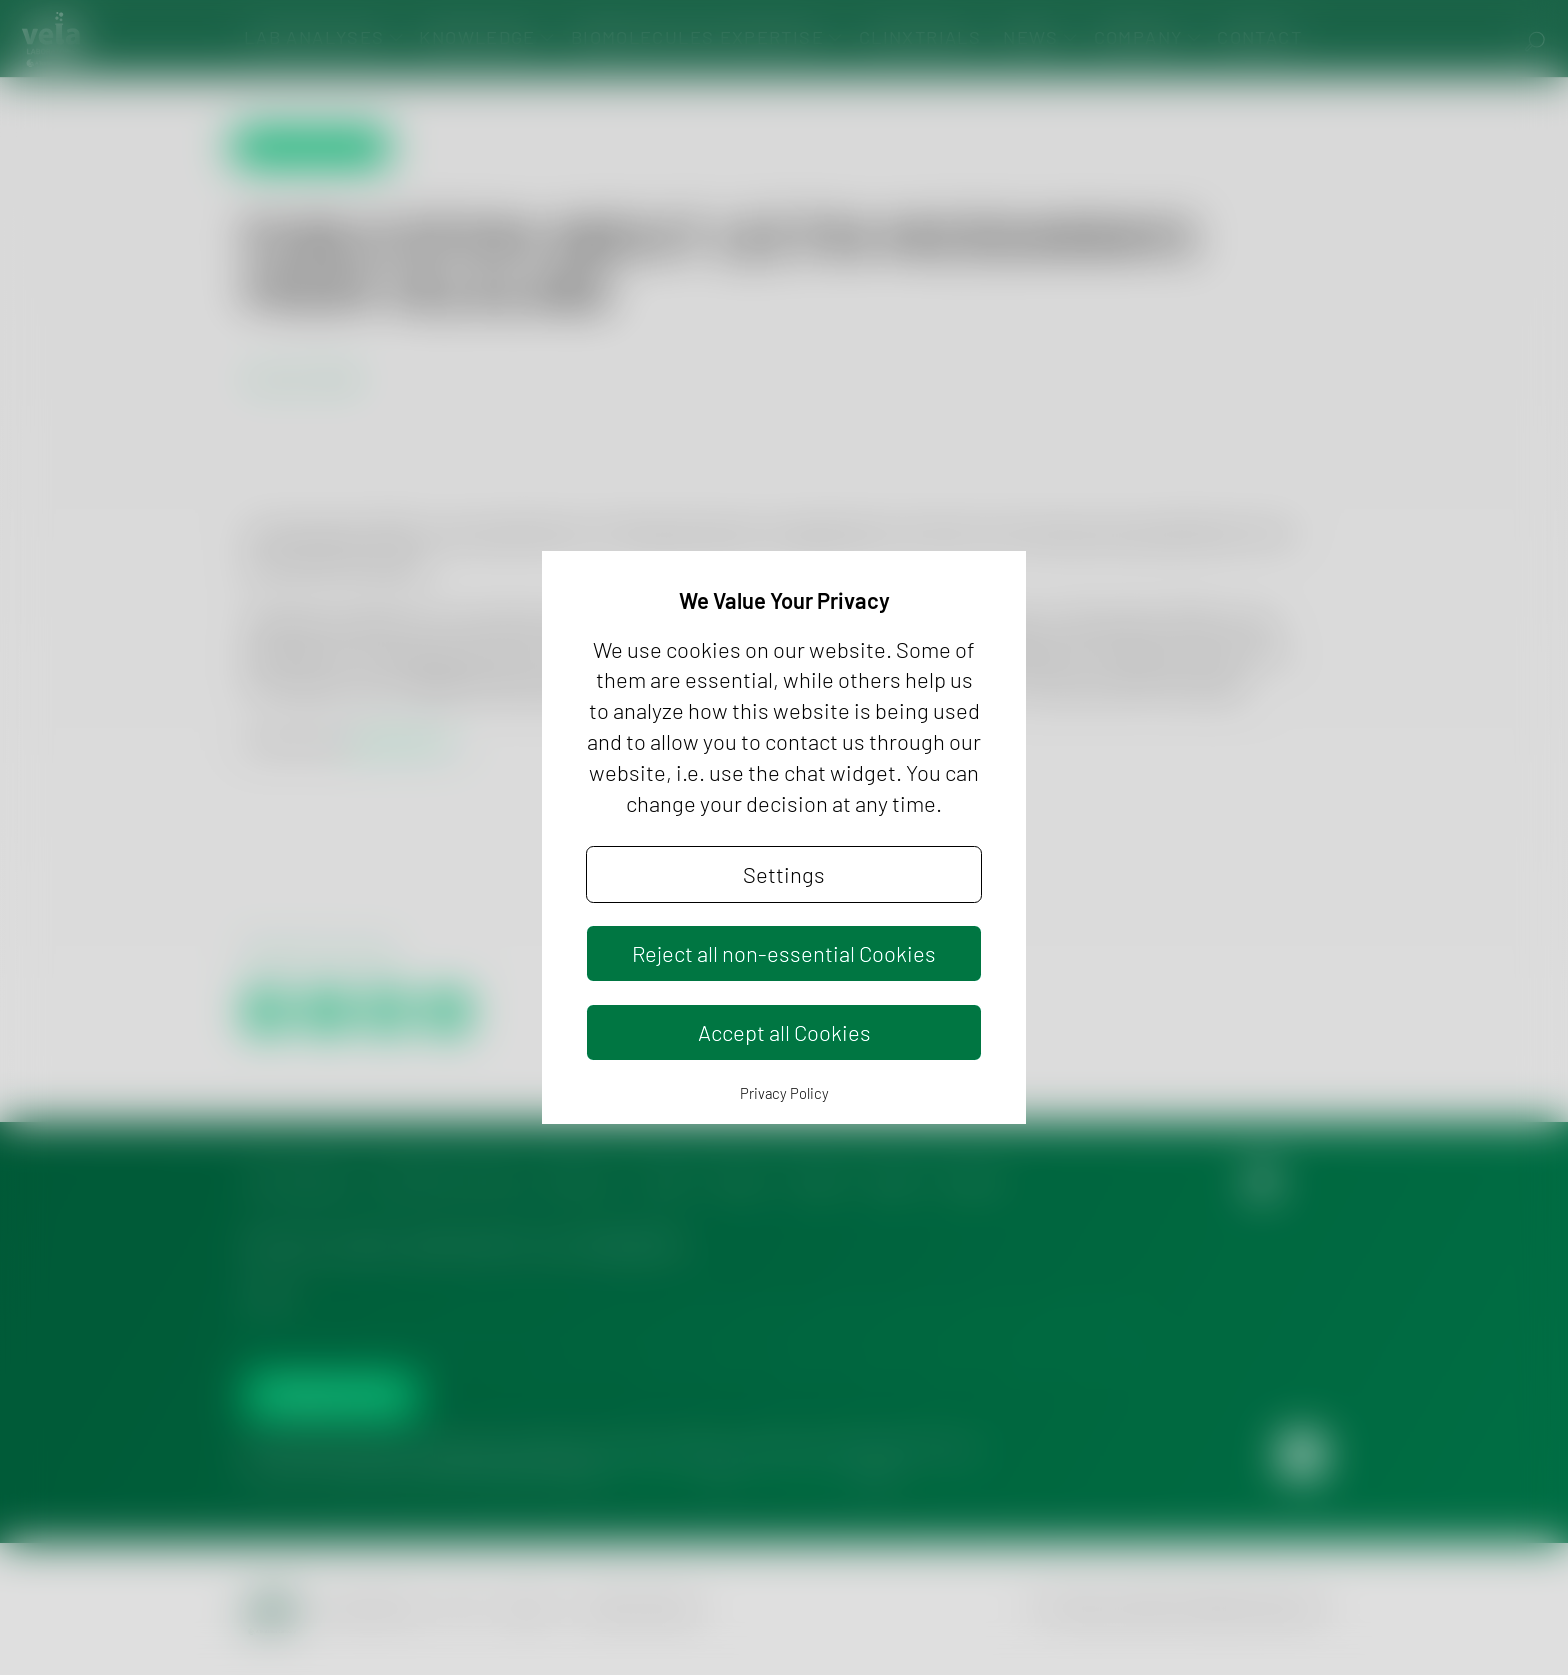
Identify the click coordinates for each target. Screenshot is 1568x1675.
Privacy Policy (784, 1093)
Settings (784, 874)
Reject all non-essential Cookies (784, 953)
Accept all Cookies (784, 1032)
